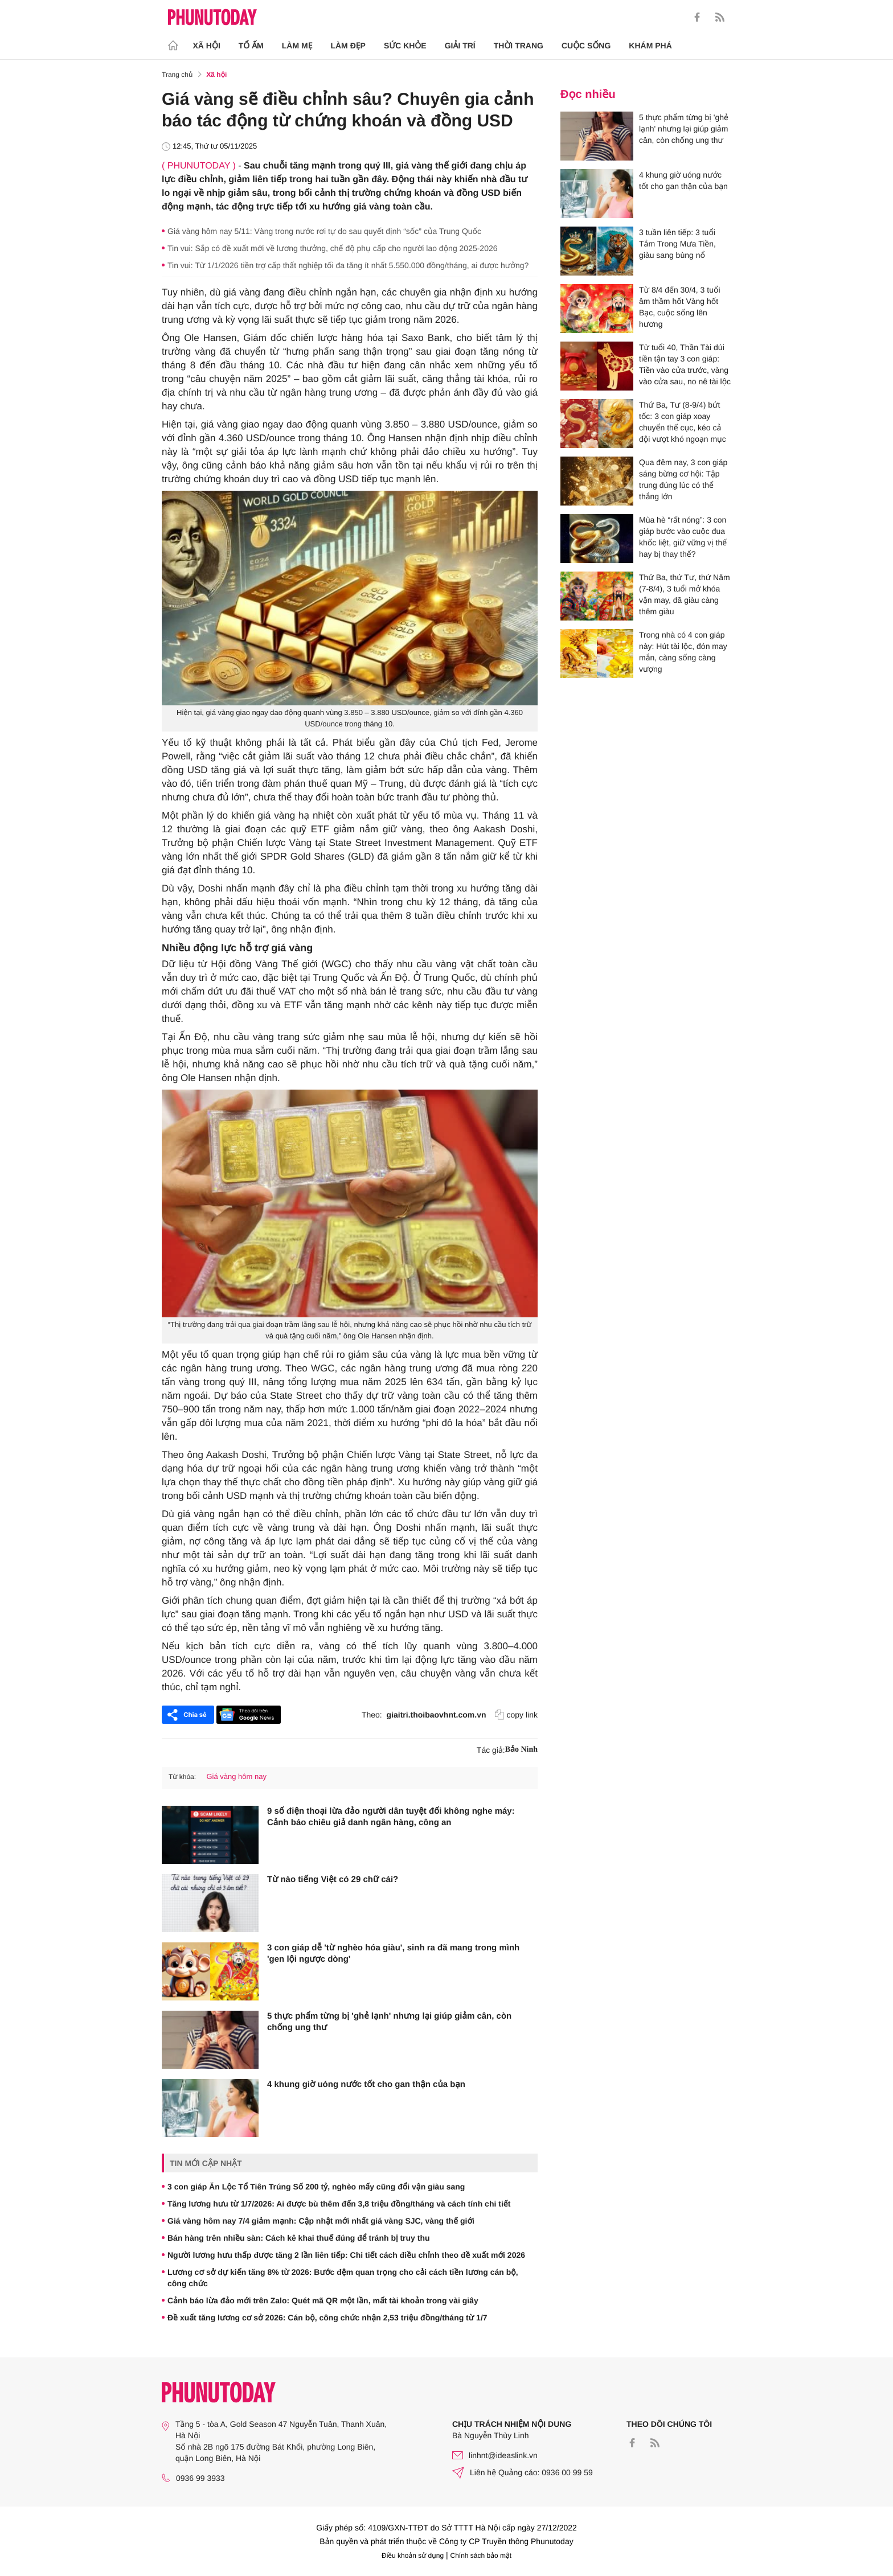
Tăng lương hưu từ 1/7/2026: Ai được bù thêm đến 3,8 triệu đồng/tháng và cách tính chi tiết (338, 2203)
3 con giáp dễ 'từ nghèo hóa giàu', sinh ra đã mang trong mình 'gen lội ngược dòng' (393, 1953)
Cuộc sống (586, 45)
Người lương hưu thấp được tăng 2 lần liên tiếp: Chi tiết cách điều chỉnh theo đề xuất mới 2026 (346, 2254)
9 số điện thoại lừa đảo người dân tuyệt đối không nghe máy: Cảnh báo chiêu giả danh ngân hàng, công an (391, 1816)
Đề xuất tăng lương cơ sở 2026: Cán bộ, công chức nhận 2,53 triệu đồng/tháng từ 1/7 (327, 2317)
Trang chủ (177, 75)
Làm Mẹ (297, 45)
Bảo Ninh (521, 1749)
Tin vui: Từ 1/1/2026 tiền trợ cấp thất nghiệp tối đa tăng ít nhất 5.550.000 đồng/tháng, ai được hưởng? (348, 265)
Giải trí (460, 45)
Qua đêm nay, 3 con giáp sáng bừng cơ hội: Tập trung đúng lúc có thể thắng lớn (683, 479)
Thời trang (518, 45)
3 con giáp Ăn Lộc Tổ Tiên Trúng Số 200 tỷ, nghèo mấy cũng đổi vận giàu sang (316, 2186)
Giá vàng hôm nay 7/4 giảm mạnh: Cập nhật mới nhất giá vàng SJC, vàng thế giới (320, 2220)
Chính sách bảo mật (480, 2555)
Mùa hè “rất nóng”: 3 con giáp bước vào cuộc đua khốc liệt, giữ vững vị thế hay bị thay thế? (683, 536)
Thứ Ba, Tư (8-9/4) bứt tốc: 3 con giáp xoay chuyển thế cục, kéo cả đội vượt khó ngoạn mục (682, 421)
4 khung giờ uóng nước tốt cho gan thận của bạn (366, 2084)
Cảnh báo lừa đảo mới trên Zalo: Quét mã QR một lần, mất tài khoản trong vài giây (322, 2300)
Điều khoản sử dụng (413, 2555)
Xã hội (206, 45)
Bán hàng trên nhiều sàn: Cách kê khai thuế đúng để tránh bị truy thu (298, 2237)
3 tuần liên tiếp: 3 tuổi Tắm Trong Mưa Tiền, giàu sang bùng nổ (677, 244)
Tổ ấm (251, 45)
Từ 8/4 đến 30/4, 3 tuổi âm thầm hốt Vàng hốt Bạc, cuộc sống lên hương (679, 306)
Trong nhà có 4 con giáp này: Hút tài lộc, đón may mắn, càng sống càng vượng (683, 651)
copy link (516, 1715)
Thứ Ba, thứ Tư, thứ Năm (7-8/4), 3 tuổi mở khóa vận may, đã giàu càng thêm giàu (684, 594)
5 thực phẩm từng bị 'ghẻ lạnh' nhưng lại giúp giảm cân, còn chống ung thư (389, 2021)
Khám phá (650, 45)
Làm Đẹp (347, 45)
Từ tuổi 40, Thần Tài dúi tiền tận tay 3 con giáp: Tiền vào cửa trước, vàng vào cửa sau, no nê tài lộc (685, 364)
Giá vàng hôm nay (236, 1776)
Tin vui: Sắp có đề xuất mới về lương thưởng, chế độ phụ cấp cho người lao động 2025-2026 (332, 248)
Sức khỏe (405, 45)
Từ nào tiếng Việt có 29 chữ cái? (332, 1879)
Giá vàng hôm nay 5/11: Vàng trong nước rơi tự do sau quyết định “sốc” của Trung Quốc (324, 231)
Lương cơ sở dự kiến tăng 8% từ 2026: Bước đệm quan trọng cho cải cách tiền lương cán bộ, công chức (342, 2277)
